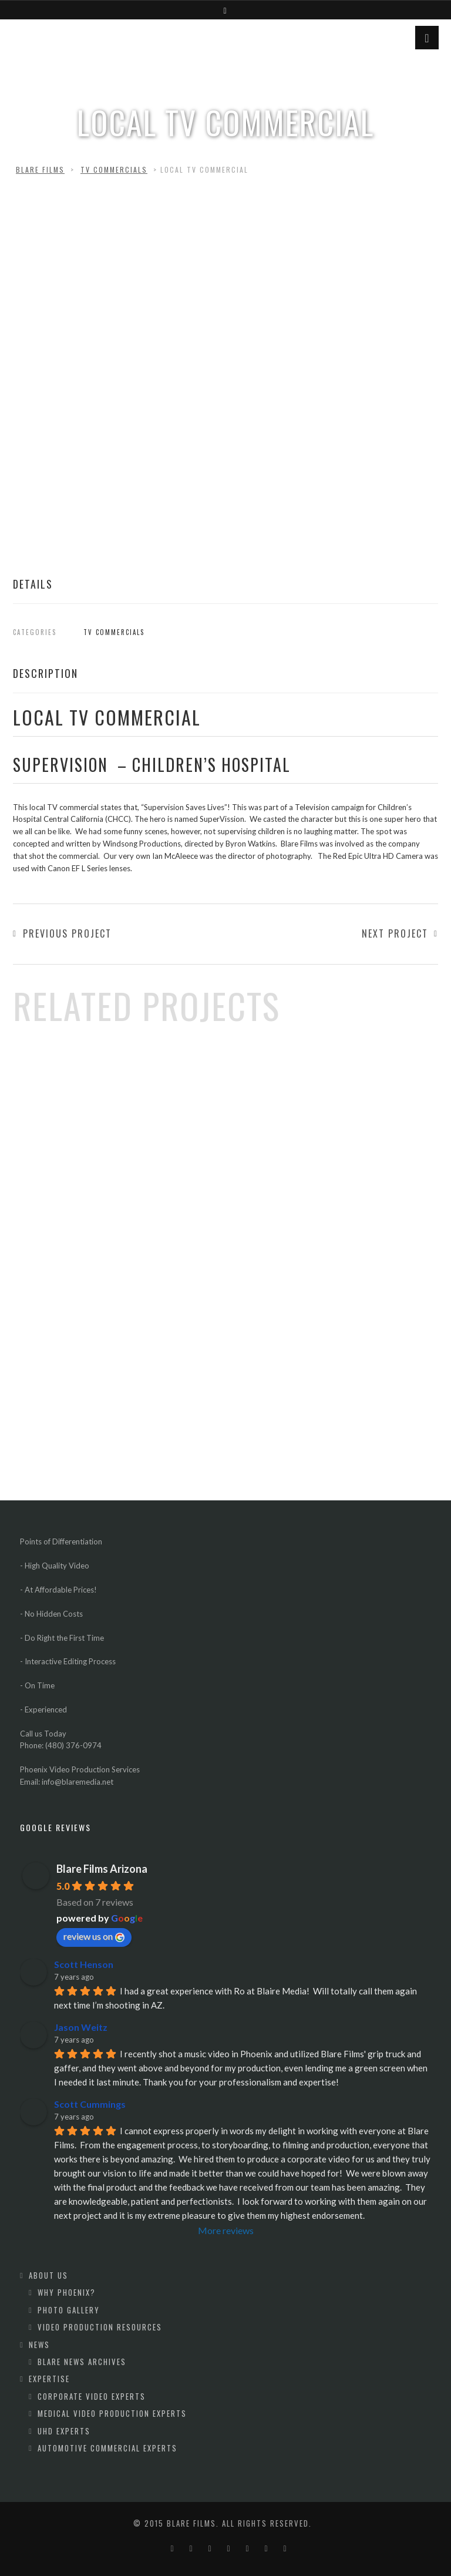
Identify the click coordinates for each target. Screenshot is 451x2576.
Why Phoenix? (67, 2292)
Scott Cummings (90, 2104)
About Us (48, 2275)
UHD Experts (64, 2431)
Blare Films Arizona (101, 1868)
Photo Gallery (69, 2310)
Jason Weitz (80, 2027)
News (39, 2344)
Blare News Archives (82, 2361)
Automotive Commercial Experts (107, 2448)
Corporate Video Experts (92, 2396)
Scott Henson (83, 1964)
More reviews (226, 2230)
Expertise (49, 2378)
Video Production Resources (100, 2327)
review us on (93, 1936)
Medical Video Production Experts (112, 2413)
